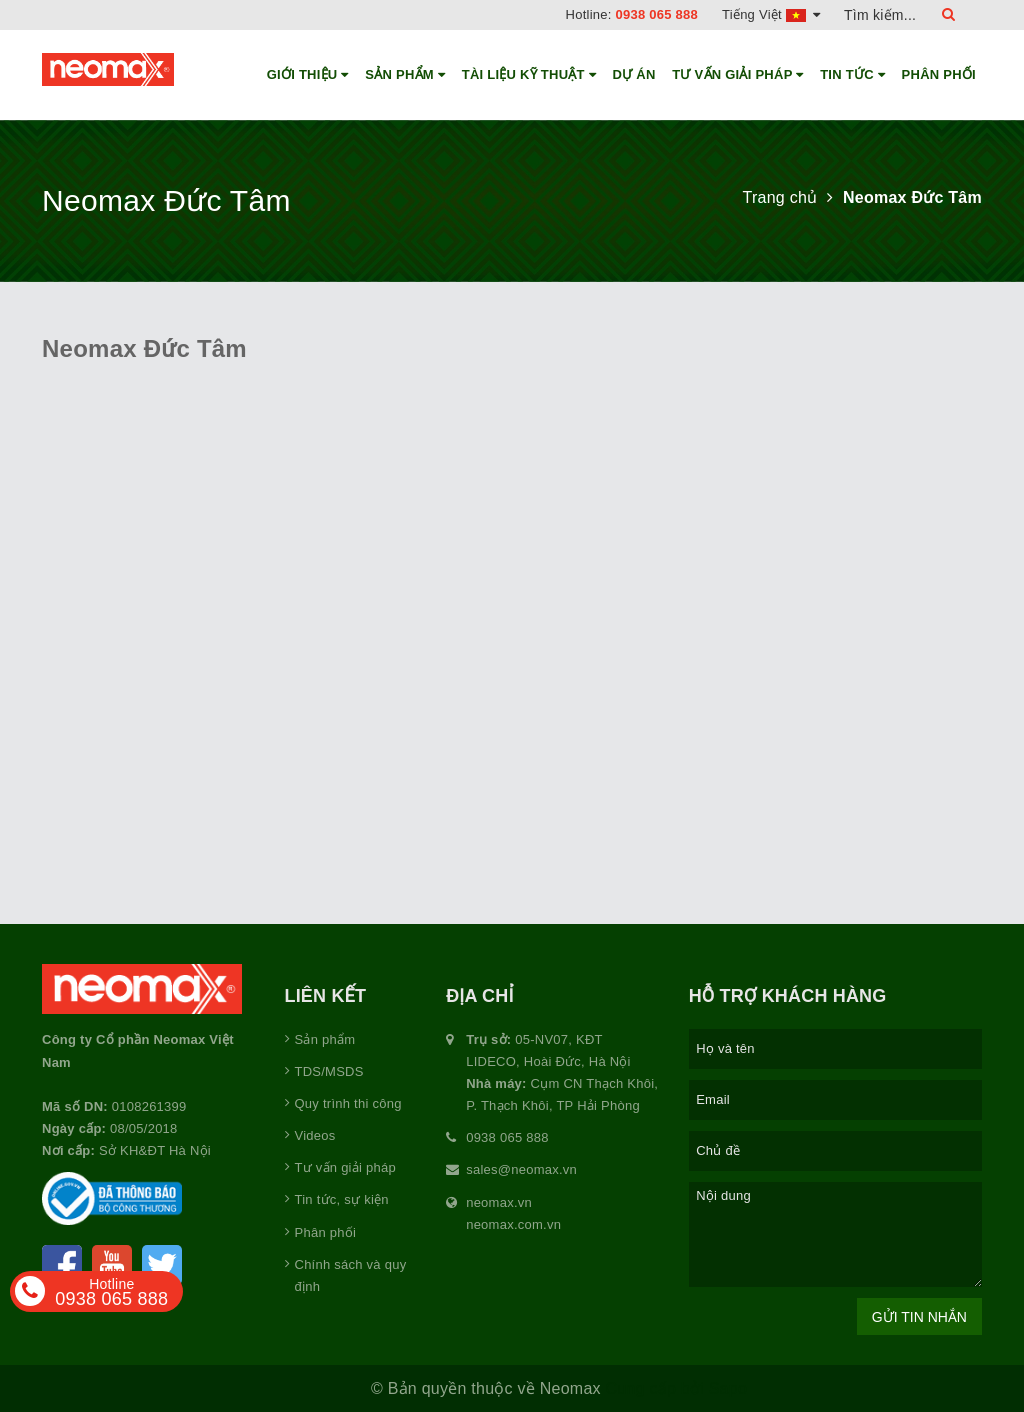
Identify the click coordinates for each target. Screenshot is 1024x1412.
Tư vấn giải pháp (737, 75)
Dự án (634, 74)
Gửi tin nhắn (919, 1317)
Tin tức (852, 75)
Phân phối (939, 74)
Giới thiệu (308, 75)
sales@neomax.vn (521, 1169)
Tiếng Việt (771, 14)
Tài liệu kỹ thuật (529, 75)
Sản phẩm (405, 75)
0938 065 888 (657, 14)
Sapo (728, 1388)
